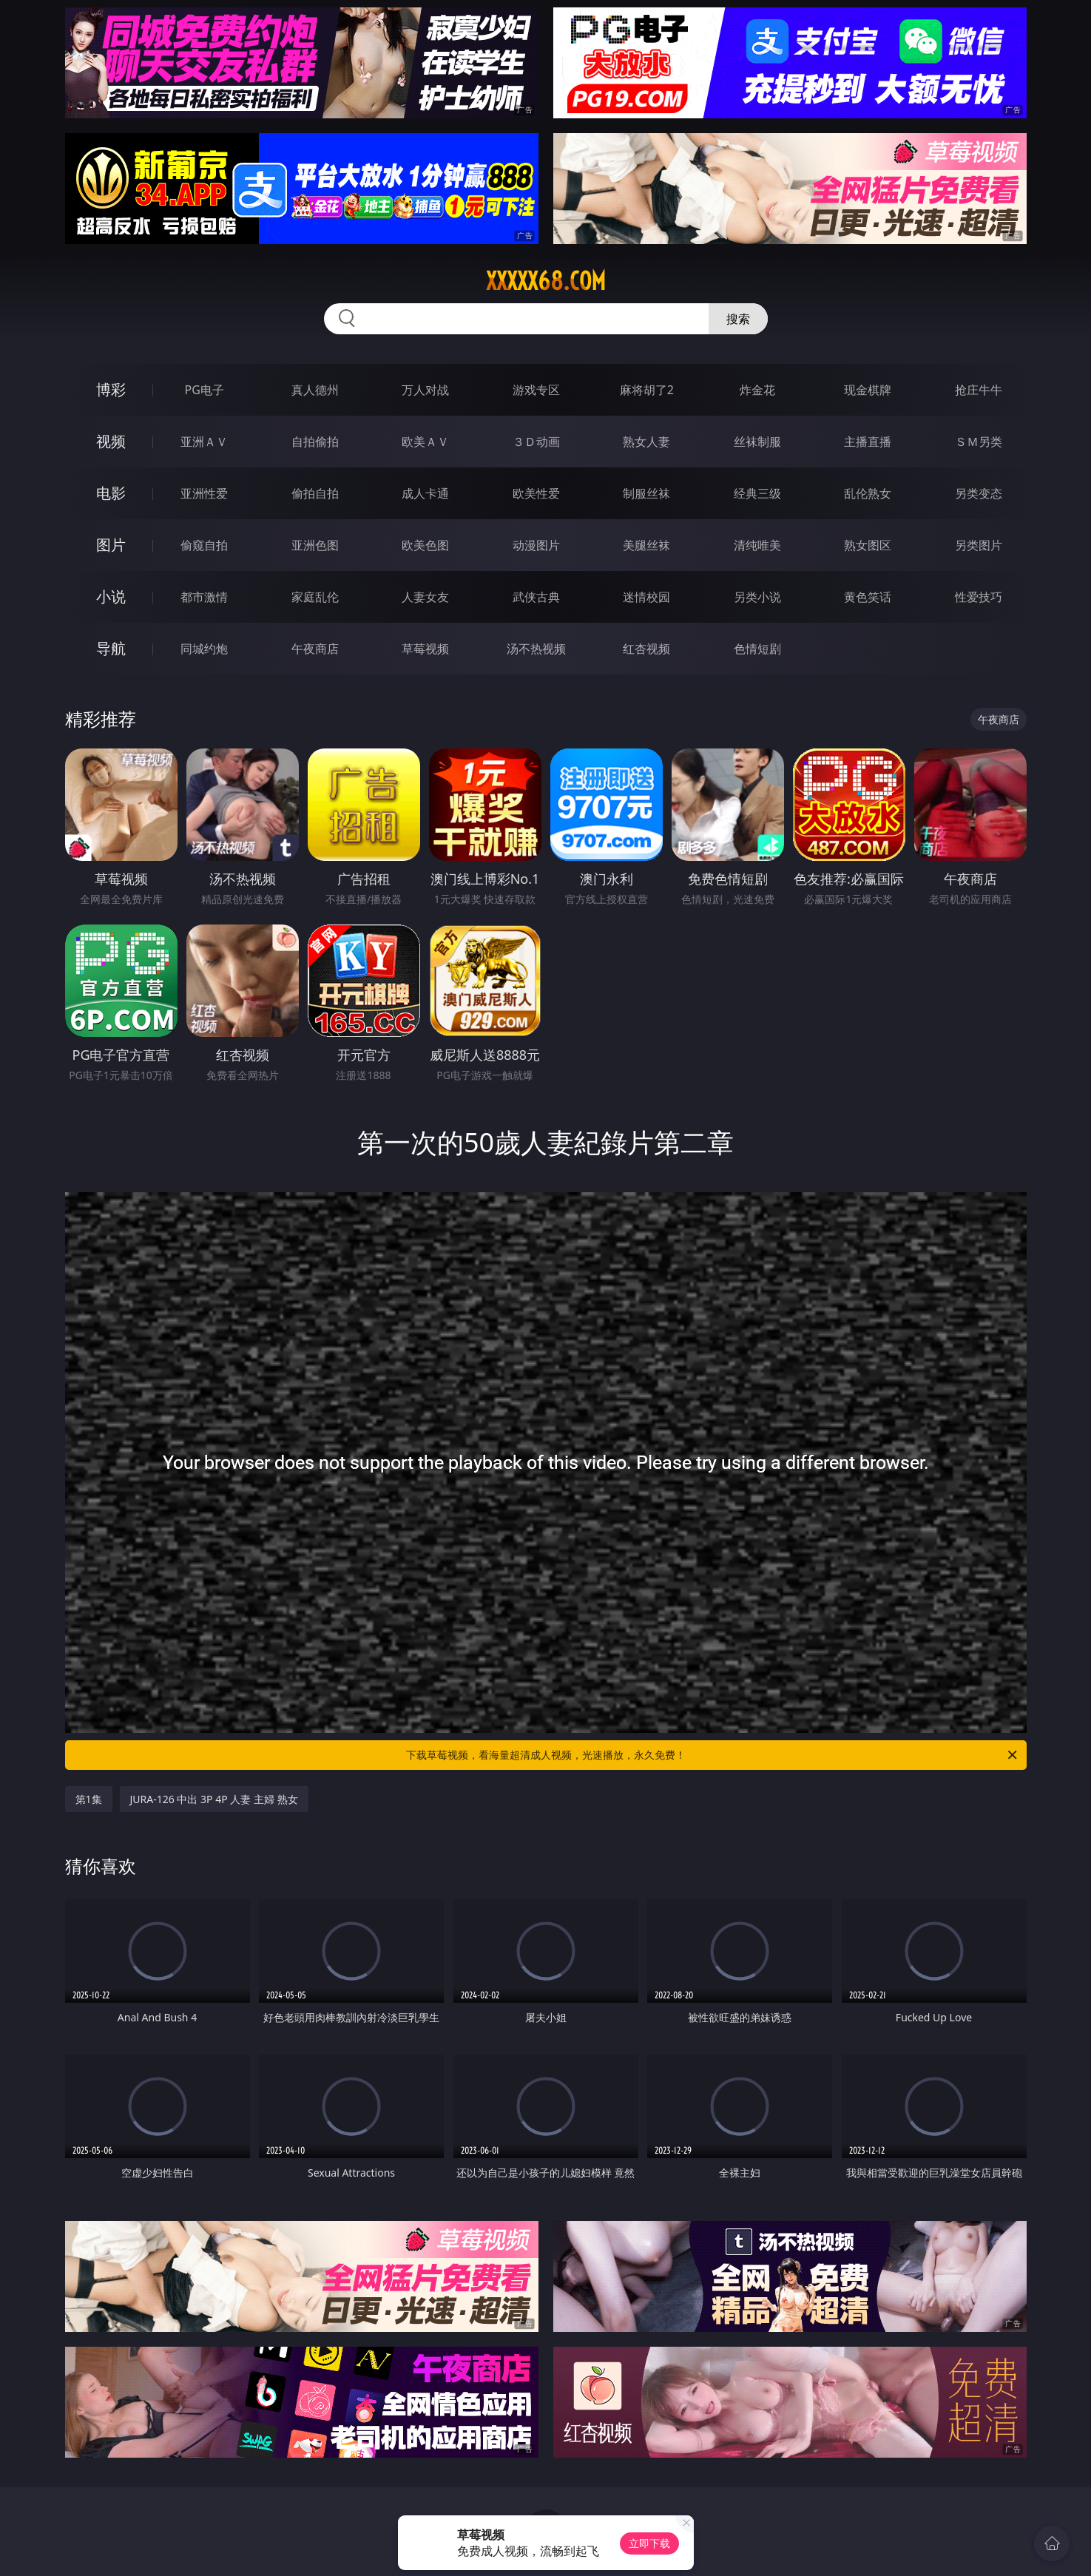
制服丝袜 (646, 493)
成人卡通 (425, 493)
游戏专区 (536, 390)
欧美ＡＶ (425, 441)
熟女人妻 (646, 441)
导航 (111, 648)
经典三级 (757, 493)
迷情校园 (646, 597)
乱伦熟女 (867, 493)
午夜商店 (315, 648)
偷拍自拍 (315, 493)
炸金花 (757, 390)
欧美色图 (425, 545)
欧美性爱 (536, 493)
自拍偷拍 (315, 441)
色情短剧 (757, 648)
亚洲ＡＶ (204, 441)
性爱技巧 (978, 597)
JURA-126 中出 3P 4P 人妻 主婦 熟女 (214, 1799)
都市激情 (204, 597)
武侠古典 (536, 597)
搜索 (738, 319)
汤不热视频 (536, 648)
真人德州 (315, 390)
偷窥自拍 (204, 545)
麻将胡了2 (647, 390)
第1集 (88, 1799)
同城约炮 (204, 648)
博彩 (111, 389)
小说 (111, 596)
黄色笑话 (867, 597)
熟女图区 (867, 545)
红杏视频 (646, 648)
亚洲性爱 (204, 493)
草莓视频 (425, 648)
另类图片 (978, 545)
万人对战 (425, 390)
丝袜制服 (757, 441)
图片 (111, 545)
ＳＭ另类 (978, 441)
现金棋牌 (867, 390)
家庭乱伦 (315, 597)
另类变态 (978, 493)
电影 (111, 493)
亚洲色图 (315, 545)
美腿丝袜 (646, 545)
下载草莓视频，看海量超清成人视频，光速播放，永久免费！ (712, 1755)
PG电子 (204, 390)
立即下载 (649, 2543)
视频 (111, 441)
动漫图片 (536, 545)
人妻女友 (425, 597)
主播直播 (867, 441)
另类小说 (757, 597)
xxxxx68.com (546, 281)
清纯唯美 (757, 545)
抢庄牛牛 (978, 390)
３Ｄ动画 (536, 441)
